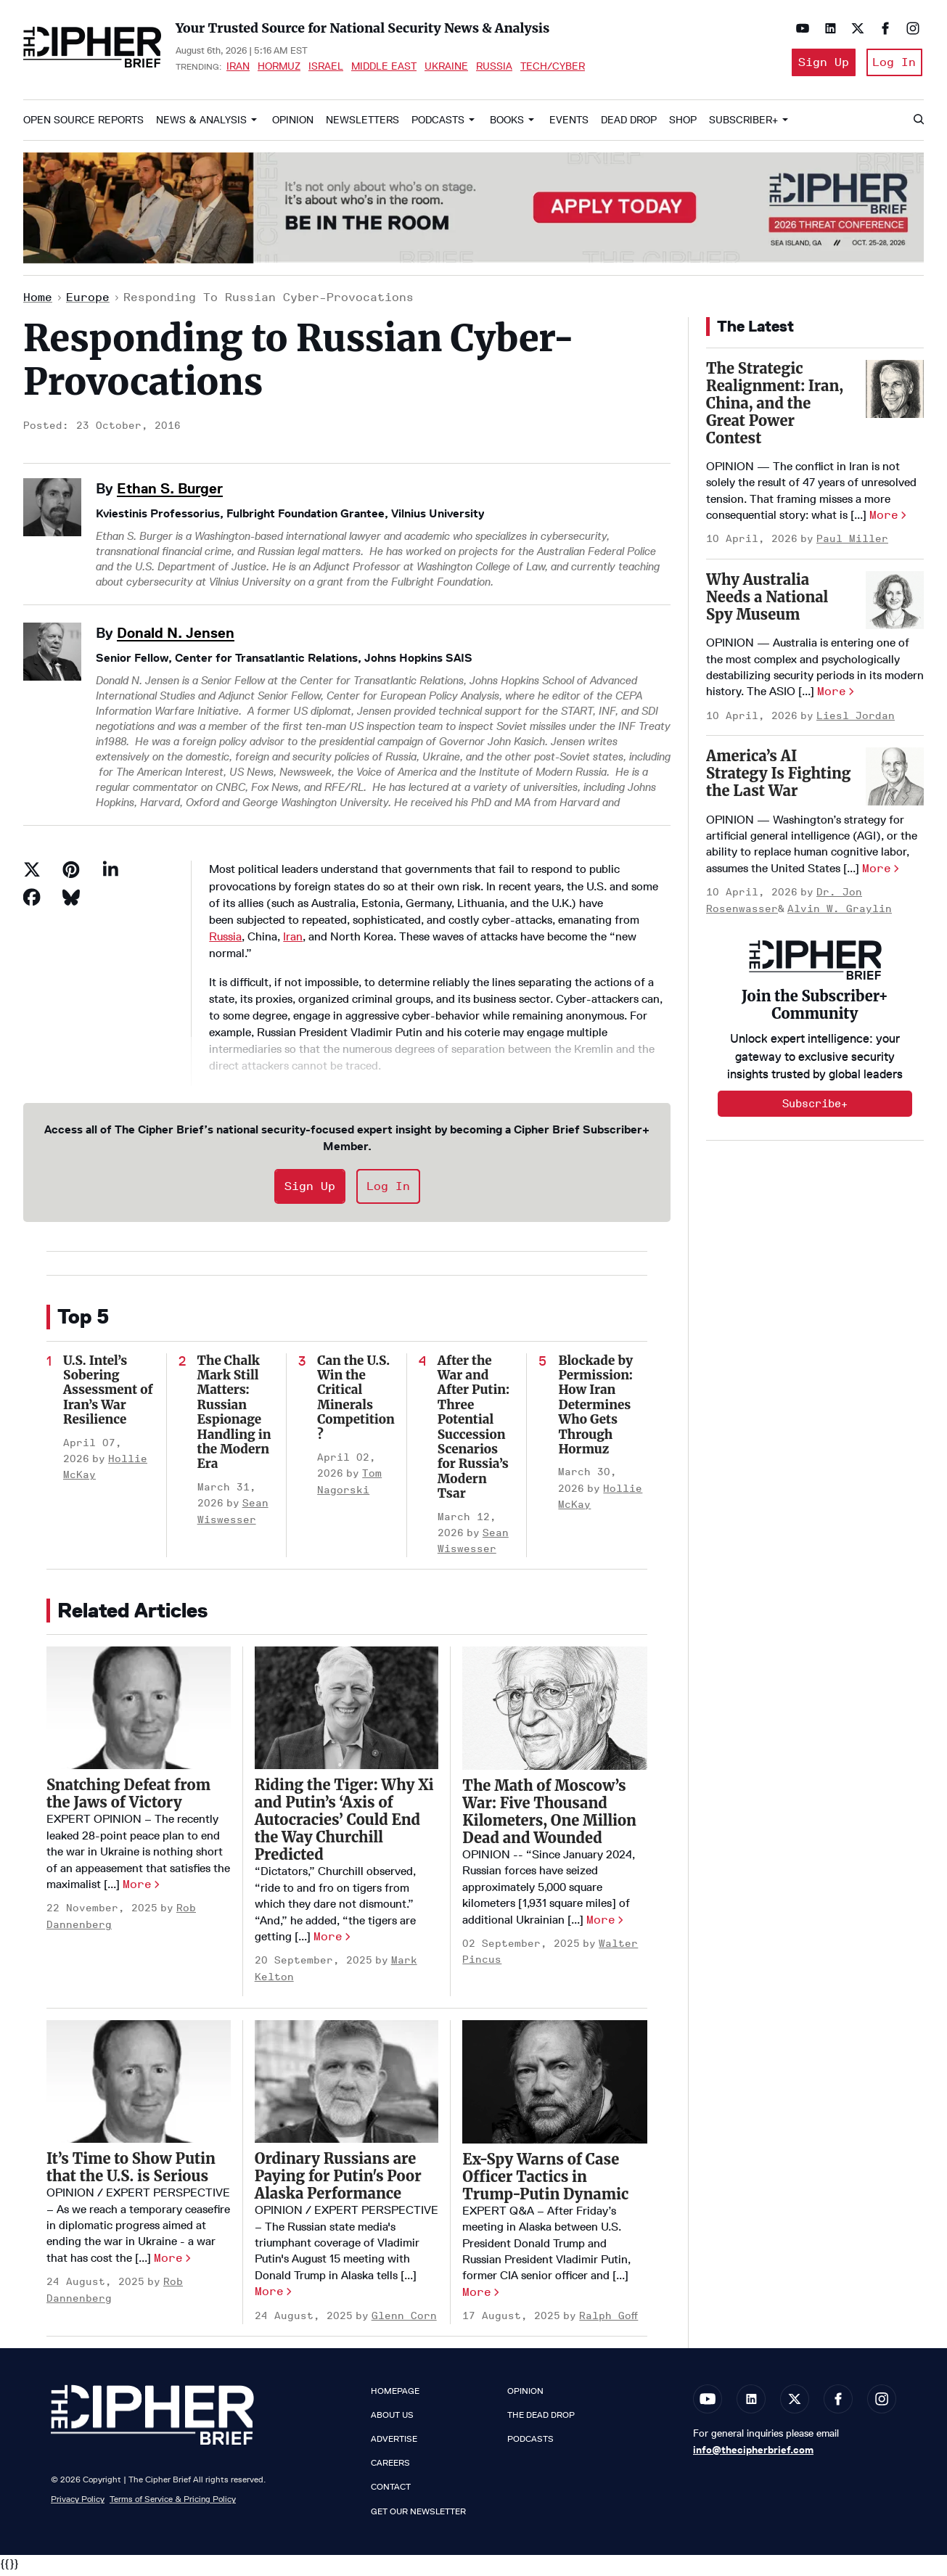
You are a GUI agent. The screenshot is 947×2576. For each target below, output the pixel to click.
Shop (683, 124)
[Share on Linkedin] (110, 874)
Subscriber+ (743, 124)
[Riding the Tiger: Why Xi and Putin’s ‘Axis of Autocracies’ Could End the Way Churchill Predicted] (347, 1713)
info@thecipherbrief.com (753, 2454)
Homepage (395, 2395)
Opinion (292, 124)
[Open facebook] (882, 28)
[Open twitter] (854, 28)
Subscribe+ (815, 1108)
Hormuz (279, 68)
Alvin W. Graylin (839, 913)
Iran (238, 68)
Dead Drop (629, 124)
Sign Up (817, 64)
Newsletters (362, 124)
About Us (392, 2419)
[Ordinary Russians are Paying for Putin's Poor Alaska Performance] (347, 2086)
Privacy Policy (77, 2503)
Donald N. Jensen (175, 637)
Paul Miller (852, 544)
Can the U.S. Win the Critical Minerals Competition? (356, 1402)
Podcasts (437, 124)
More (137, 1888)
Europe (88, 302)
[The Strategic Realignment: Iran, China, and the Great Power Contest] (895, 393)
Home (37, 302)
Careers (390, 2468)
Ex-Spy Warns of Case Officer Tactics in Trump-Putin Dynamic (545, 2180)
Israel (325, 68)
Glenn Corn (404, 2320)
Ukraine (446, 68)
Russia (494, 68)
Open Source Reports (83, 124)
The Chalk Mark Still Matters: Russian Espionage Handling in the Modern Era (234, 1417)
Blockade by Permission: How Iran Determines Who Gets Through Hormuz (595, 1409)
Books (507, 124)
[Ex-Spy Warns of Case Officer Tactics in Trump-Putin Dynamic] (554, 2087)
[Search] (918, 125)
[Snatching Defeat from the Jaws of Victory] (138, 1713)
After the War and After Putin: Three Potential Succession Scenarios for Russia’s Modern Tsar (473, 1431)
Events (569, 124)
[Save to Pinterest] (71, 874)
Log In (893, 64)
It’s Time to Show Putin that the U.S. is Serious (131, 2172)
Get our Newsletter (418, 2516)
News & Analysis (201, 124)
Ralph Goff (608, 2321)
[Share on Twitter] (32, 874)
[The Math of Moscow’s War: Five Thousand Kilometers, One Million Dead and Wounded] (554, 1713)
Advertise (394, 2443)
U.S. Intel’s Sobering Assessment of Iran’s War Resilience (107, 1394)
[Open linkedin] (826, 28)
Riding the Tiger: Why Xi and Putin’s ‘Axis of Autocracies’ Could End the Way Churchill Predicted (344, 1825)
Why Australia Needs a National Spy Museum (767, 601)
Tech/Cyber (552, 68)
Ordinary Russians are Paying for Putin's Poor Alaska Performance (338, 2180)
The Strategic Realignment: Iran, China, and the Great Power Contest (774, 407)
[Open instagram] (909, 28)
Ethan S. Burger (170, 492)
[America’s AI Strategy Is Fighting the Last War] (895, 781)
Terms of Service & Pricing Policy (173, 2503)
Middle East (384, 68)
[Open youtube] (799, 28)
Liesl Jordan (855, 720)
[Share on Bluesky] (71, 902)
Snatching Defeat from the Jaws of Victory (128, 1798)
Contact (391, 2492)
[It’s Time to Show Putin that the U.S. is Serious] (138, 2086)
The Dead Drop (541, 2419)
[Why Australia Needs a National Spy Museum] (895, 604)
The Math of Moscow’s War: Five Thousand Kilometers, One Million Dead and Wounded (549, 1816)
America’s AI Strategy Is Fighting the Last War (778, 778)
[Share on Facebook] (32, 902)
